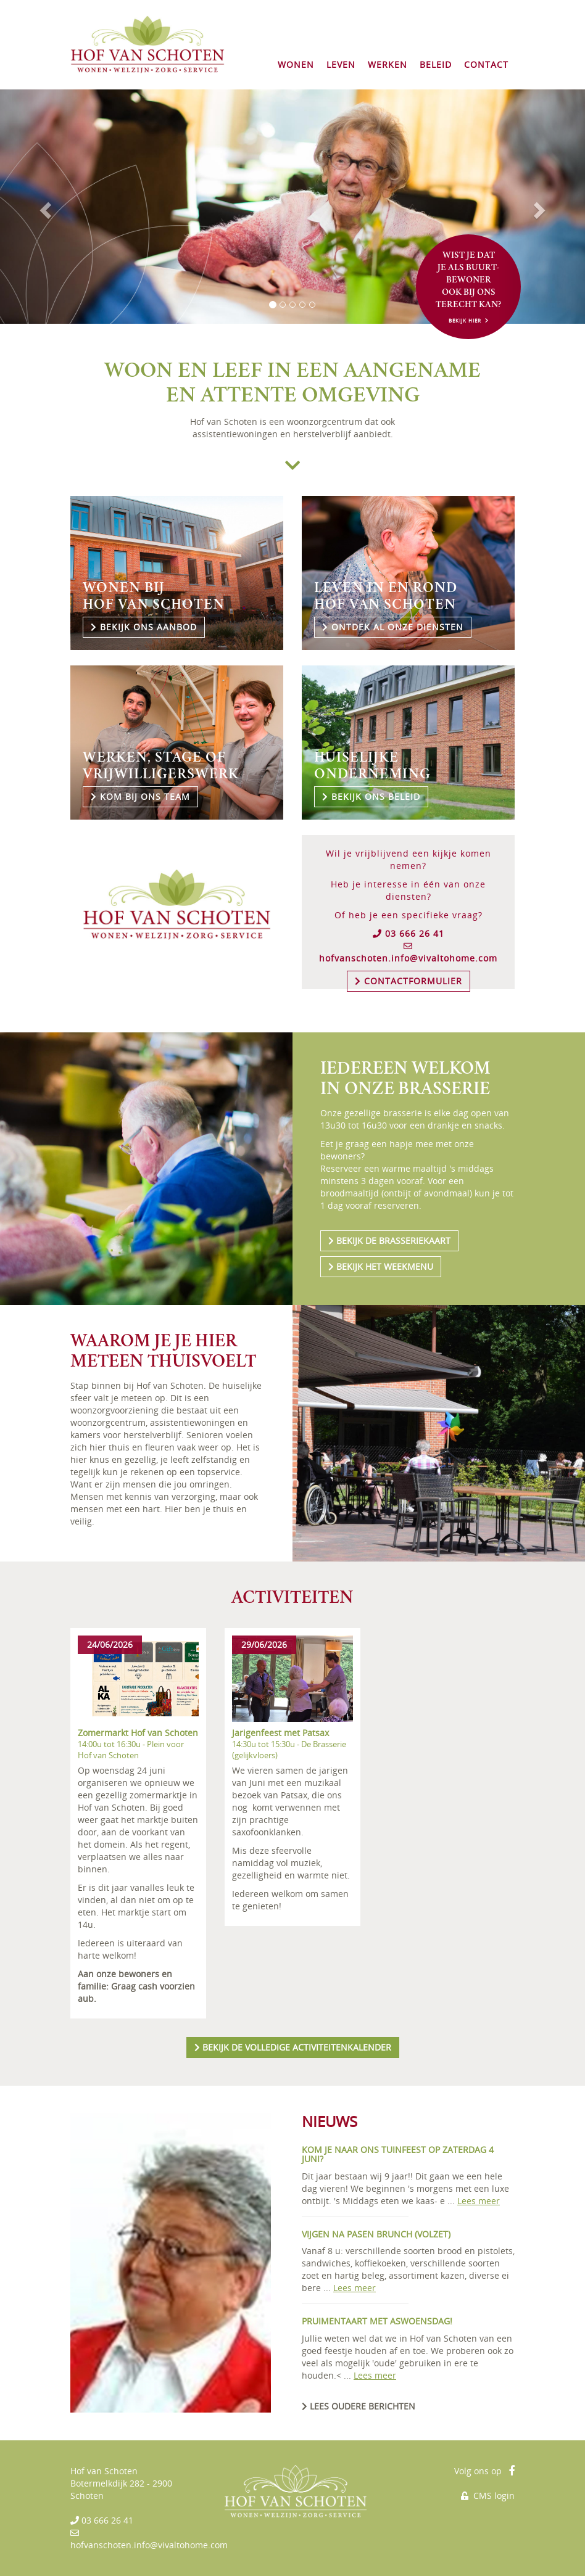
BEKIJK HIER (469, 320)
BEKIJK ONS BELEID (371, 796)
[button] (44, 206)
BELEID (436, 64)
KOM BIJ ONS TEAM (140, 796)
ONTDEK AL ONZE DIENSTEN (392, 627)
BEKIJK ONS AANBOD (144, 627)
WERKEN (387, 64)
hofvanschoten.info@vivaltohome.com (408, 958)
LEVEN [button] (340, 64)
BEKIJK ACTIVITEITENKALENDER (292, 2047)
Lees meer (478, 2201)
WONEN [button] (296, 64)
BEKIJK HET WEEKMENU (380, 1266)
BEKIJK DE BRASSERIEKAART (389, 1240)
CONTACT (486, 64)
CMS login (488, 2495)
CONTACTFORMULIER (408, 981)
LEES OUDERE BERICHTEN (358, 2406)
